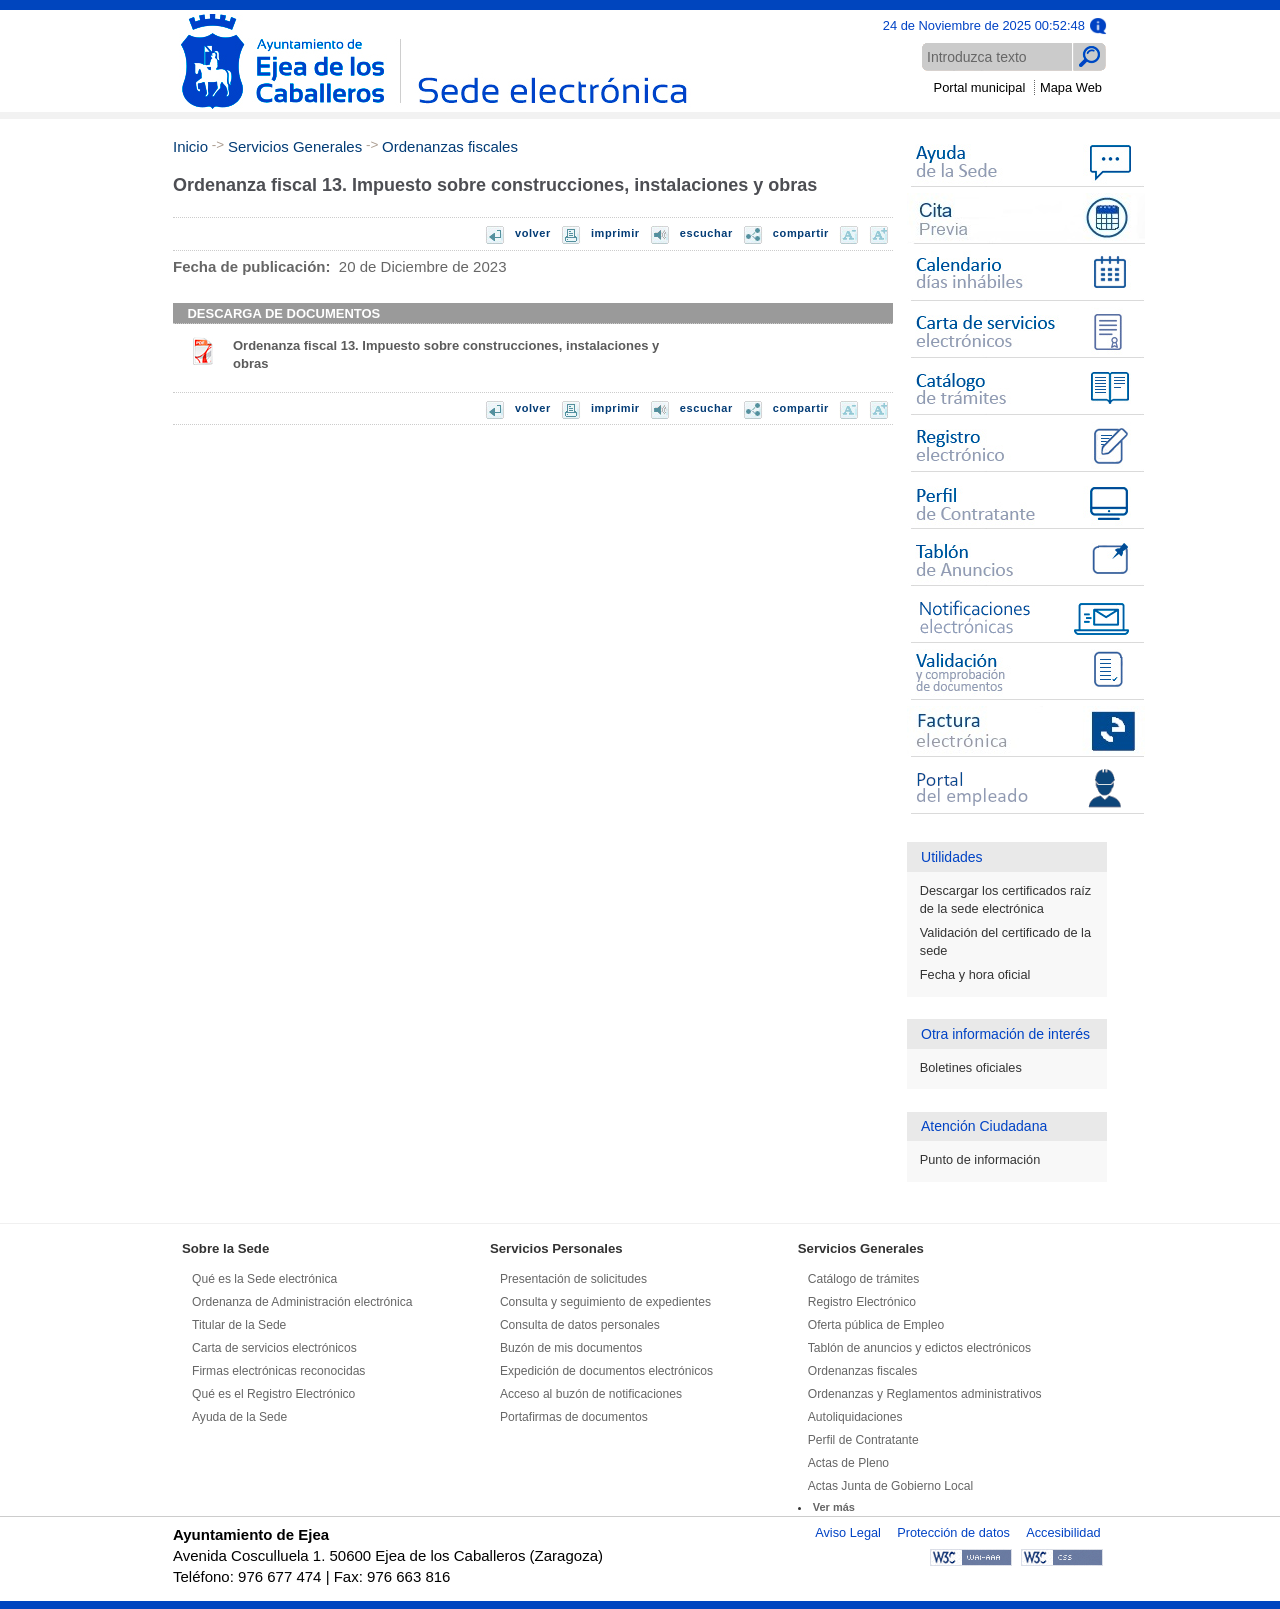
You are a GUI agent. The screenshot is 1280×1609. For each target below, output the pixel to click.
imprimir (615, 233)
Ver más (834, 1507)
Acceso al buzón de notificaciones (591, 1394)
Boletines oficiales (971, 1067)
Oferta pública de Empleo (876, 1325)
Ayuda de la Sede (239, 1417)
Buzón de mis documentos (571, 1348)
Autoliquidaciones (855, 1417)
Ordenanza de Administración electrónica (302, 1302)
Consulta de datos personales (580, 1325)
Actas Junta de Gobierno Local (890, 1486)
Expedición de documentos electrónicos (606, 1371)
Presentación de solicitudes (573, 1279)
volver (533, 233)
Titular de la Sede (239, 1325)
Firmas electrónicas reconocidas (278, 1371)
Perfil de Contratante (863, 1440)
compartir (801, 233)
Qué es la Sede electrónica (264, 1279)
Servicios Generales (295, 146)
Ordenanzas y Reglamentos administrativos (925, 1394)
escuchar (706, 233)
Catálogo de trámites (864, 1279)
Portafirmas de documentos (574, 1417)
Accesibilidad (1063, 1532)
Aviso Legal (848, 1532)
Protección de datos (953, 1532)
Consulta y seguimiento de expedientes (605, 1302)
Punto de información (980, 1159)
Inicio (190, 146)
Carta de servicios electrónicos (274, 1348)
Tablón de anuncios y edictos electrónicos (919, 1348)
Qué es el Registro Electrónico (273, 1394)
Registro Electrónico (862, 1302)
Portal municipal (980, 87)
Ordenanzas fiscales (450, 146)
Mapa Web (1071, 87)
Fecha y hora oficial (975, 974)
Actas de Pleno (848, 1463)
